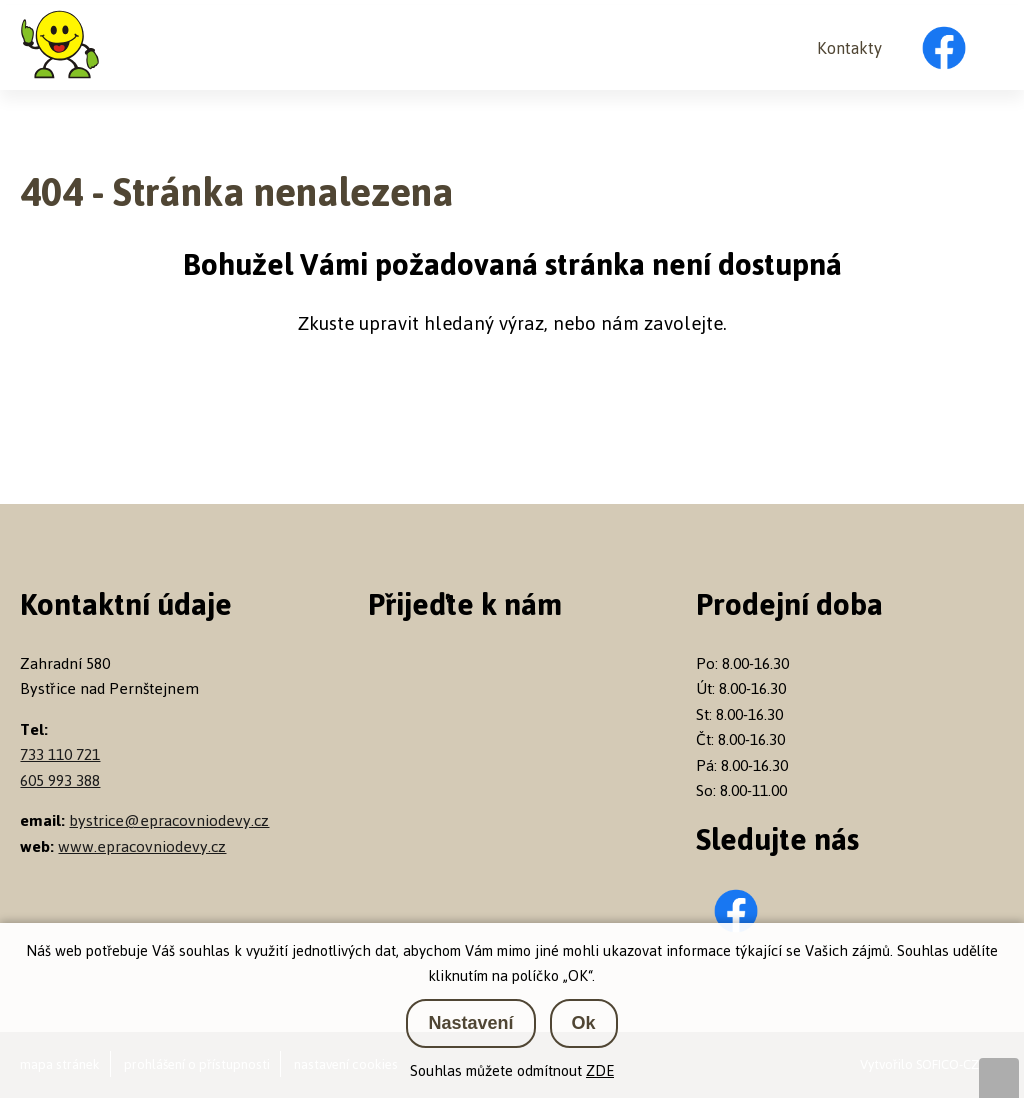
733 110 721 (60, 754)
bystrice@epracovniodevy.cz (169, 820)
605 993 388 (60, 780)
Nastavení (470, 1023)
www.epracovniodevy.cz (142, 846)
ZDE (600, 1070)
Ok (584, 1023)
